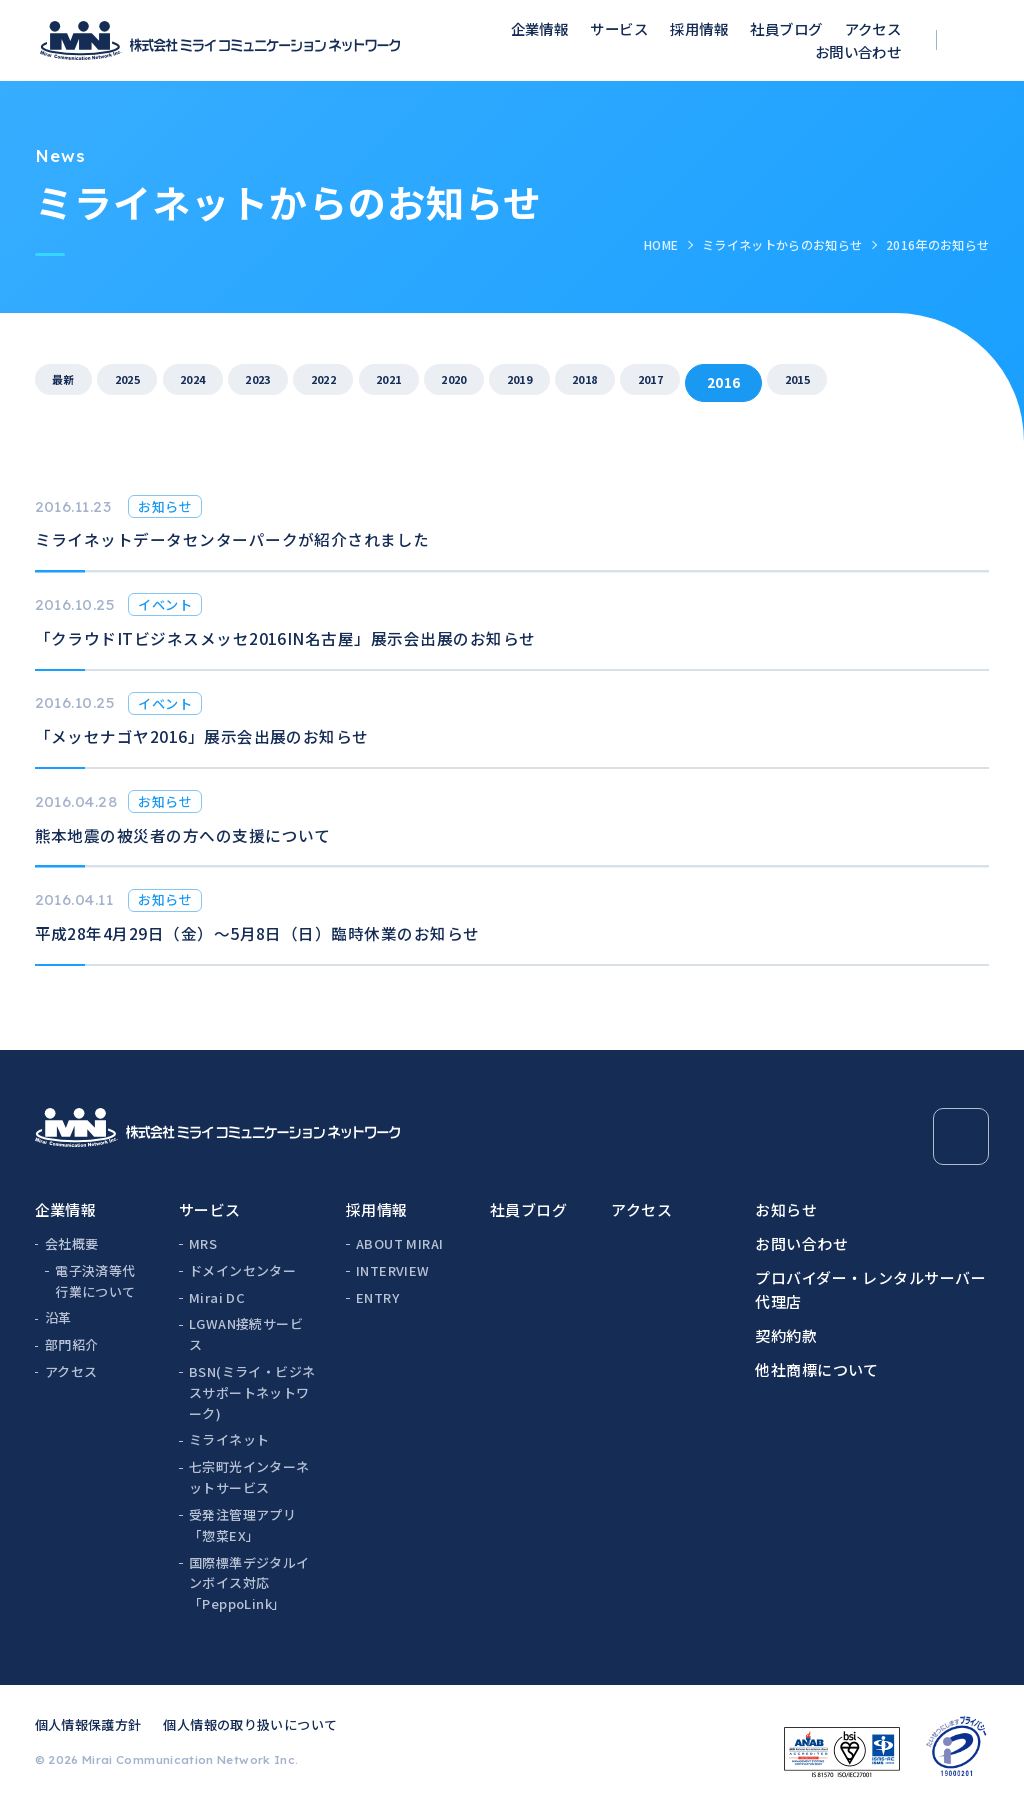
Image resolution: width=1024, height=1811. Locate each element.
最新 (70, 382)
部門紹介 (72, 1344)
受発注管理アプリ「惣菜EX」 (242, 1525)
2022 (395, 382)
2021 (476, 382)
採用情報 (699, 28)
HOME (661, 245)
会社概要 (72, 1243)
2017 (803, 382)
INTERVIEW (393, 1270)
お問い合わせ (858, 51)
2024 (231, 382)
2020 (558, 382)
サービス (619, 28)
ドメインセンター (242, 1270)
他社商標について (817, 1369)
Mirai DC (217, 1297)
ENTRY (377, 1297)
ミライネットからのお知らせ (782, 245)
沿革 (58, 1317)
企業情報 (540, 28)
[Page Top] (961, 1136)
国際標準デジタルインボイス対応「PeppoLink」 (249, 1583)
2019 (640, 382)
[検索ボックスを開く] (975, 40)
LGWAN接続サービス (246, 1334)
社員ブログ (786, 28)
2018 (722, 382)
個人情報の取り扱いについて (250, 1724)
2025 (150, 382)
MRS (203, 1243)
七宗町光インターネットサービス (249, 1477)
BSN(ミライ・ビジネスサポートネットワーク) (252, 1392)
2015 (967, 382)
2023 (313, 382)
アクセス (873, 28)
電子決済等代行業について (95, 1281)
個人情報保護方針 (88, 1724)
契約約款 (786, 1335)
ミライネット (229, 1439)
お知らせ (786, 1209)
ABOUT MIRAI (399, 1243)
